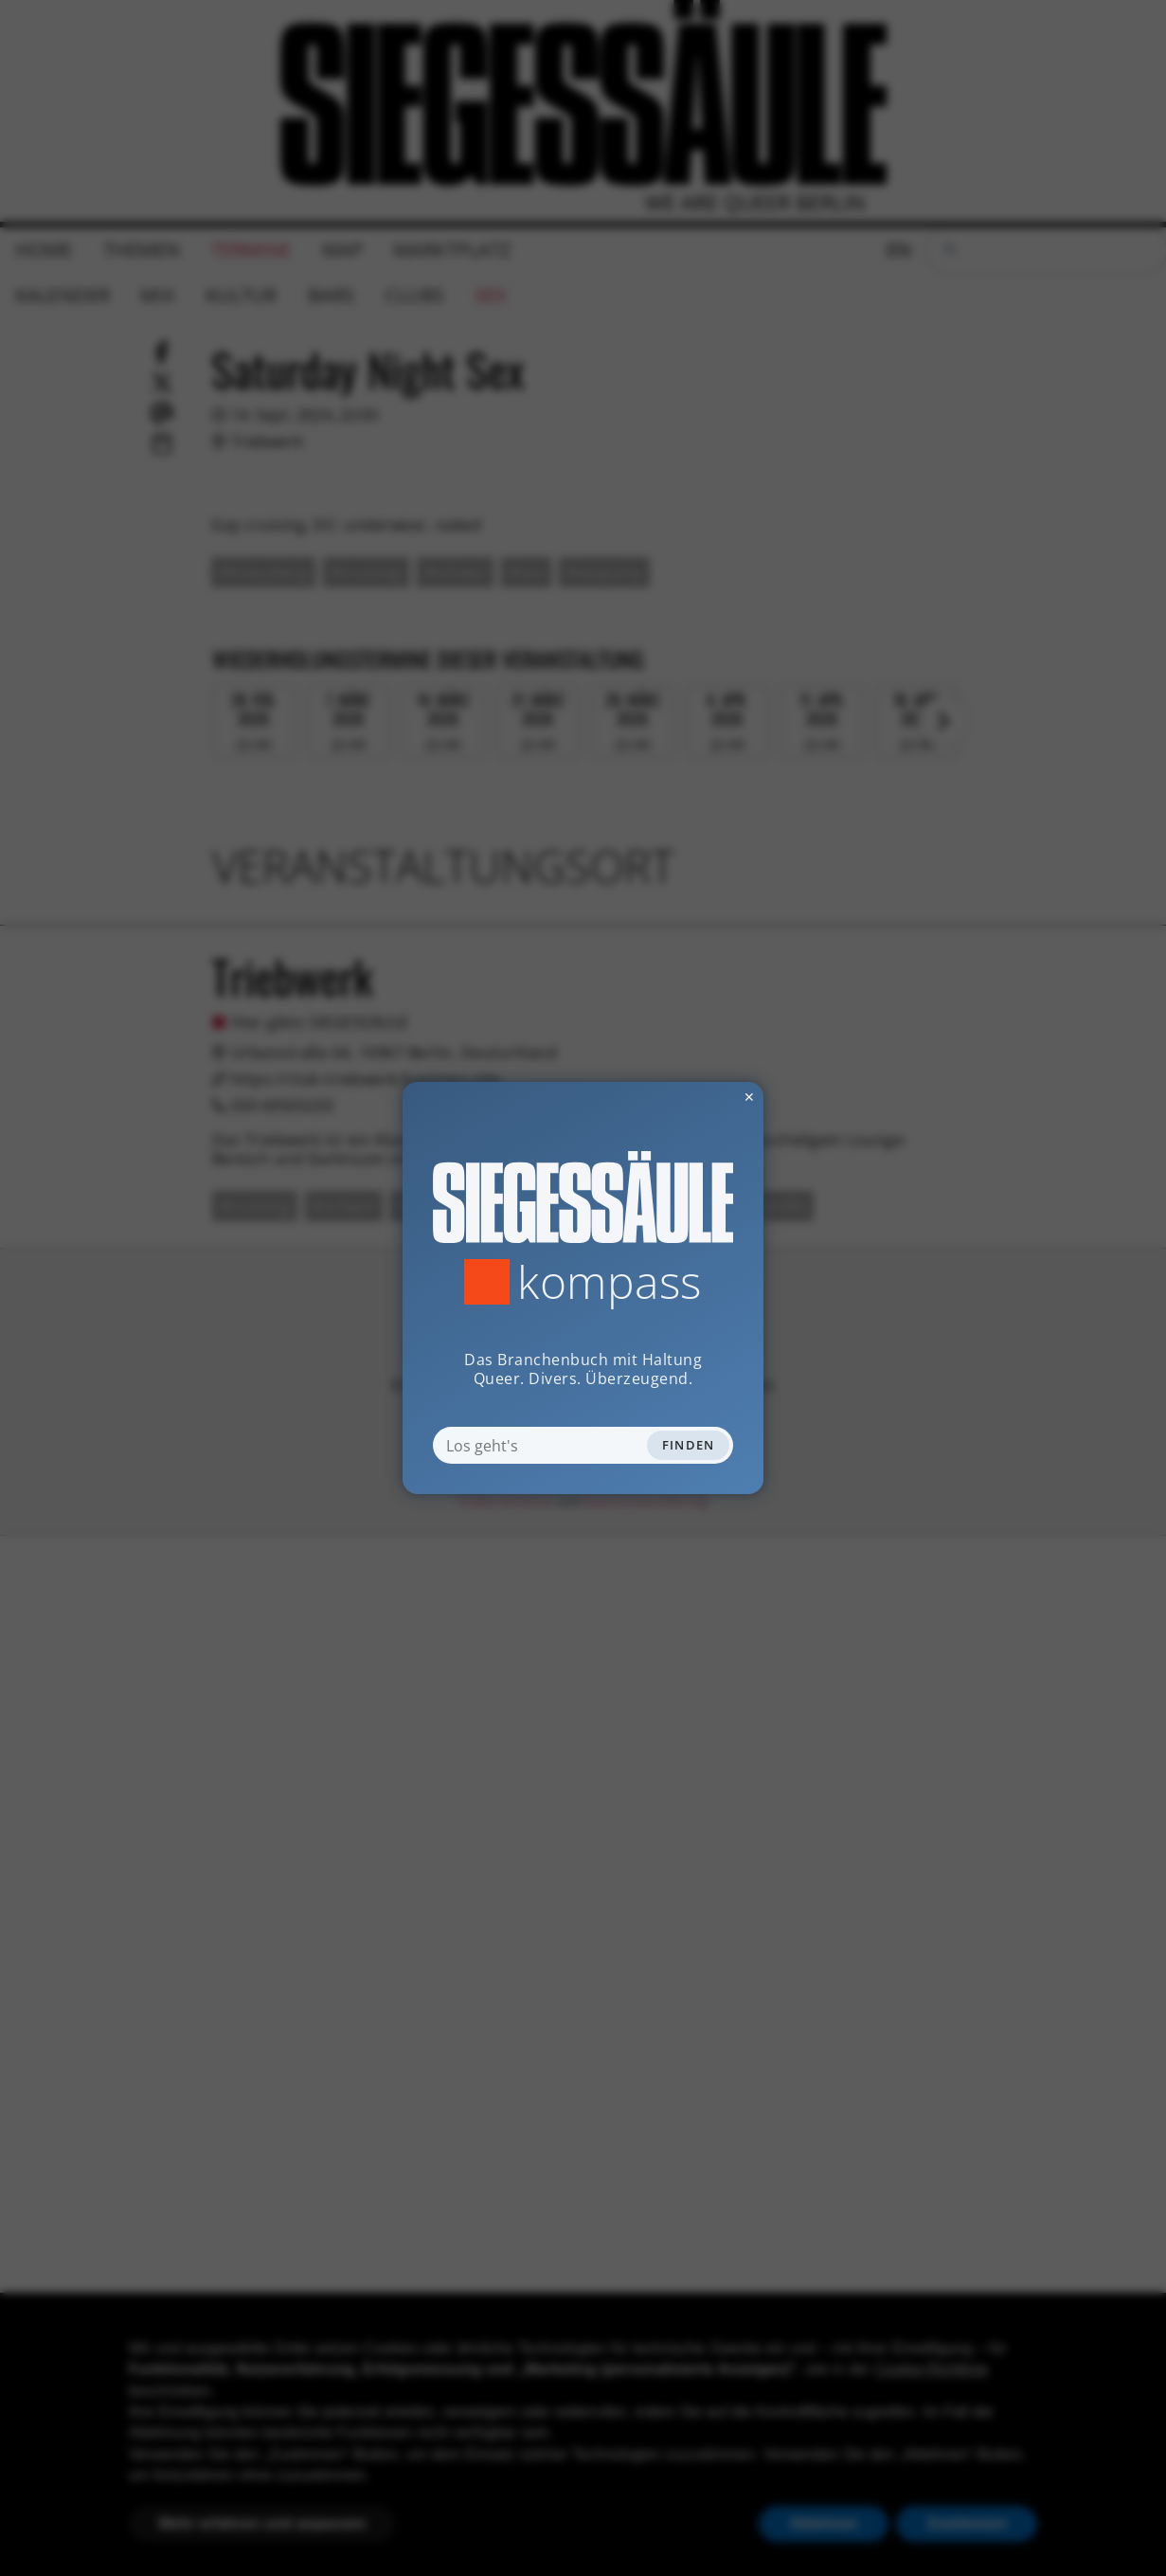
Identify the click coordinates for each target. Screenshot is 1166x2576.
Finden (688, 1444)
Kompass (609, 1281)
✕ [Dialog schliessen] (703, 1097)
